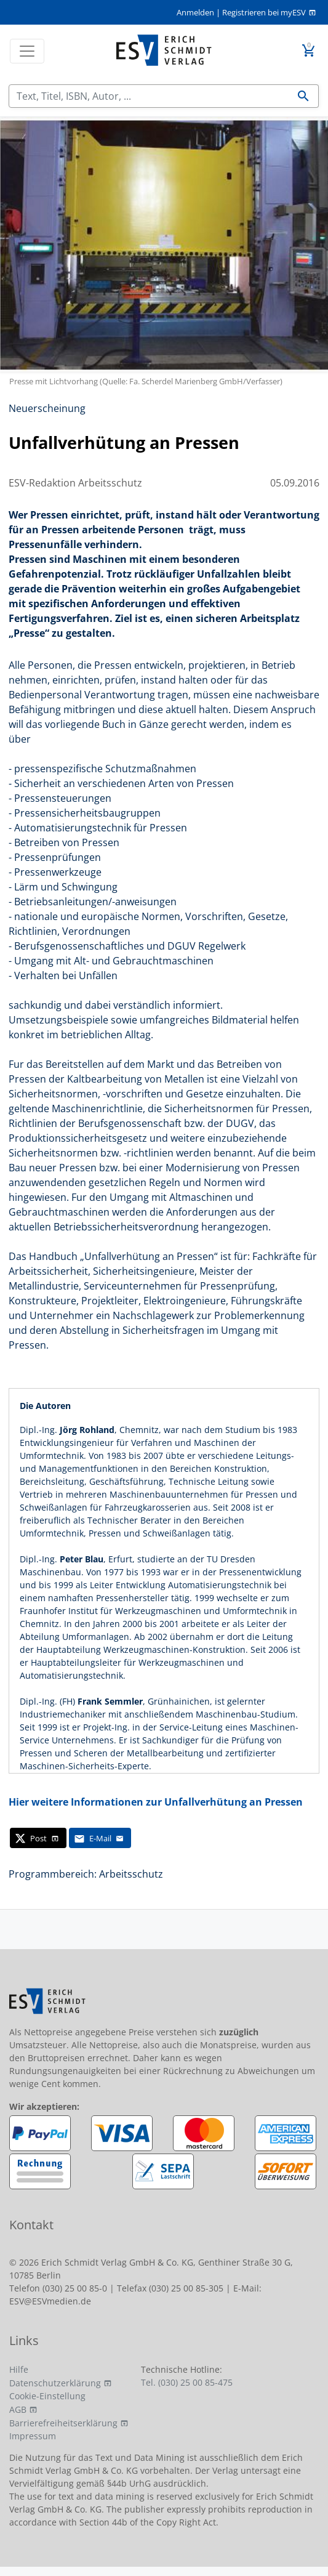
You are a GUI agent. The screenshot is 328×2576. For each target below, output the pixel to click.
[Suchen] (149, 96)
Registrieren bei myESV (264, 12)
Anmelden (195, 12)
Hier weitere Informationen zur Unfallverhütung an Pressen (156, 1802)
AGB (17, 2409)
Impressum (32, 2436)
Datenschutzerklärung (55, 2383)
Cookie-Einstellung (47, 2396)
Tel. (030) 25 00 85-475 (187, 2382)
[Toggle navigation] (27, 51)
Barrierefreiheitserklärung (63, 2423)
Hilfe (18, 2369)
